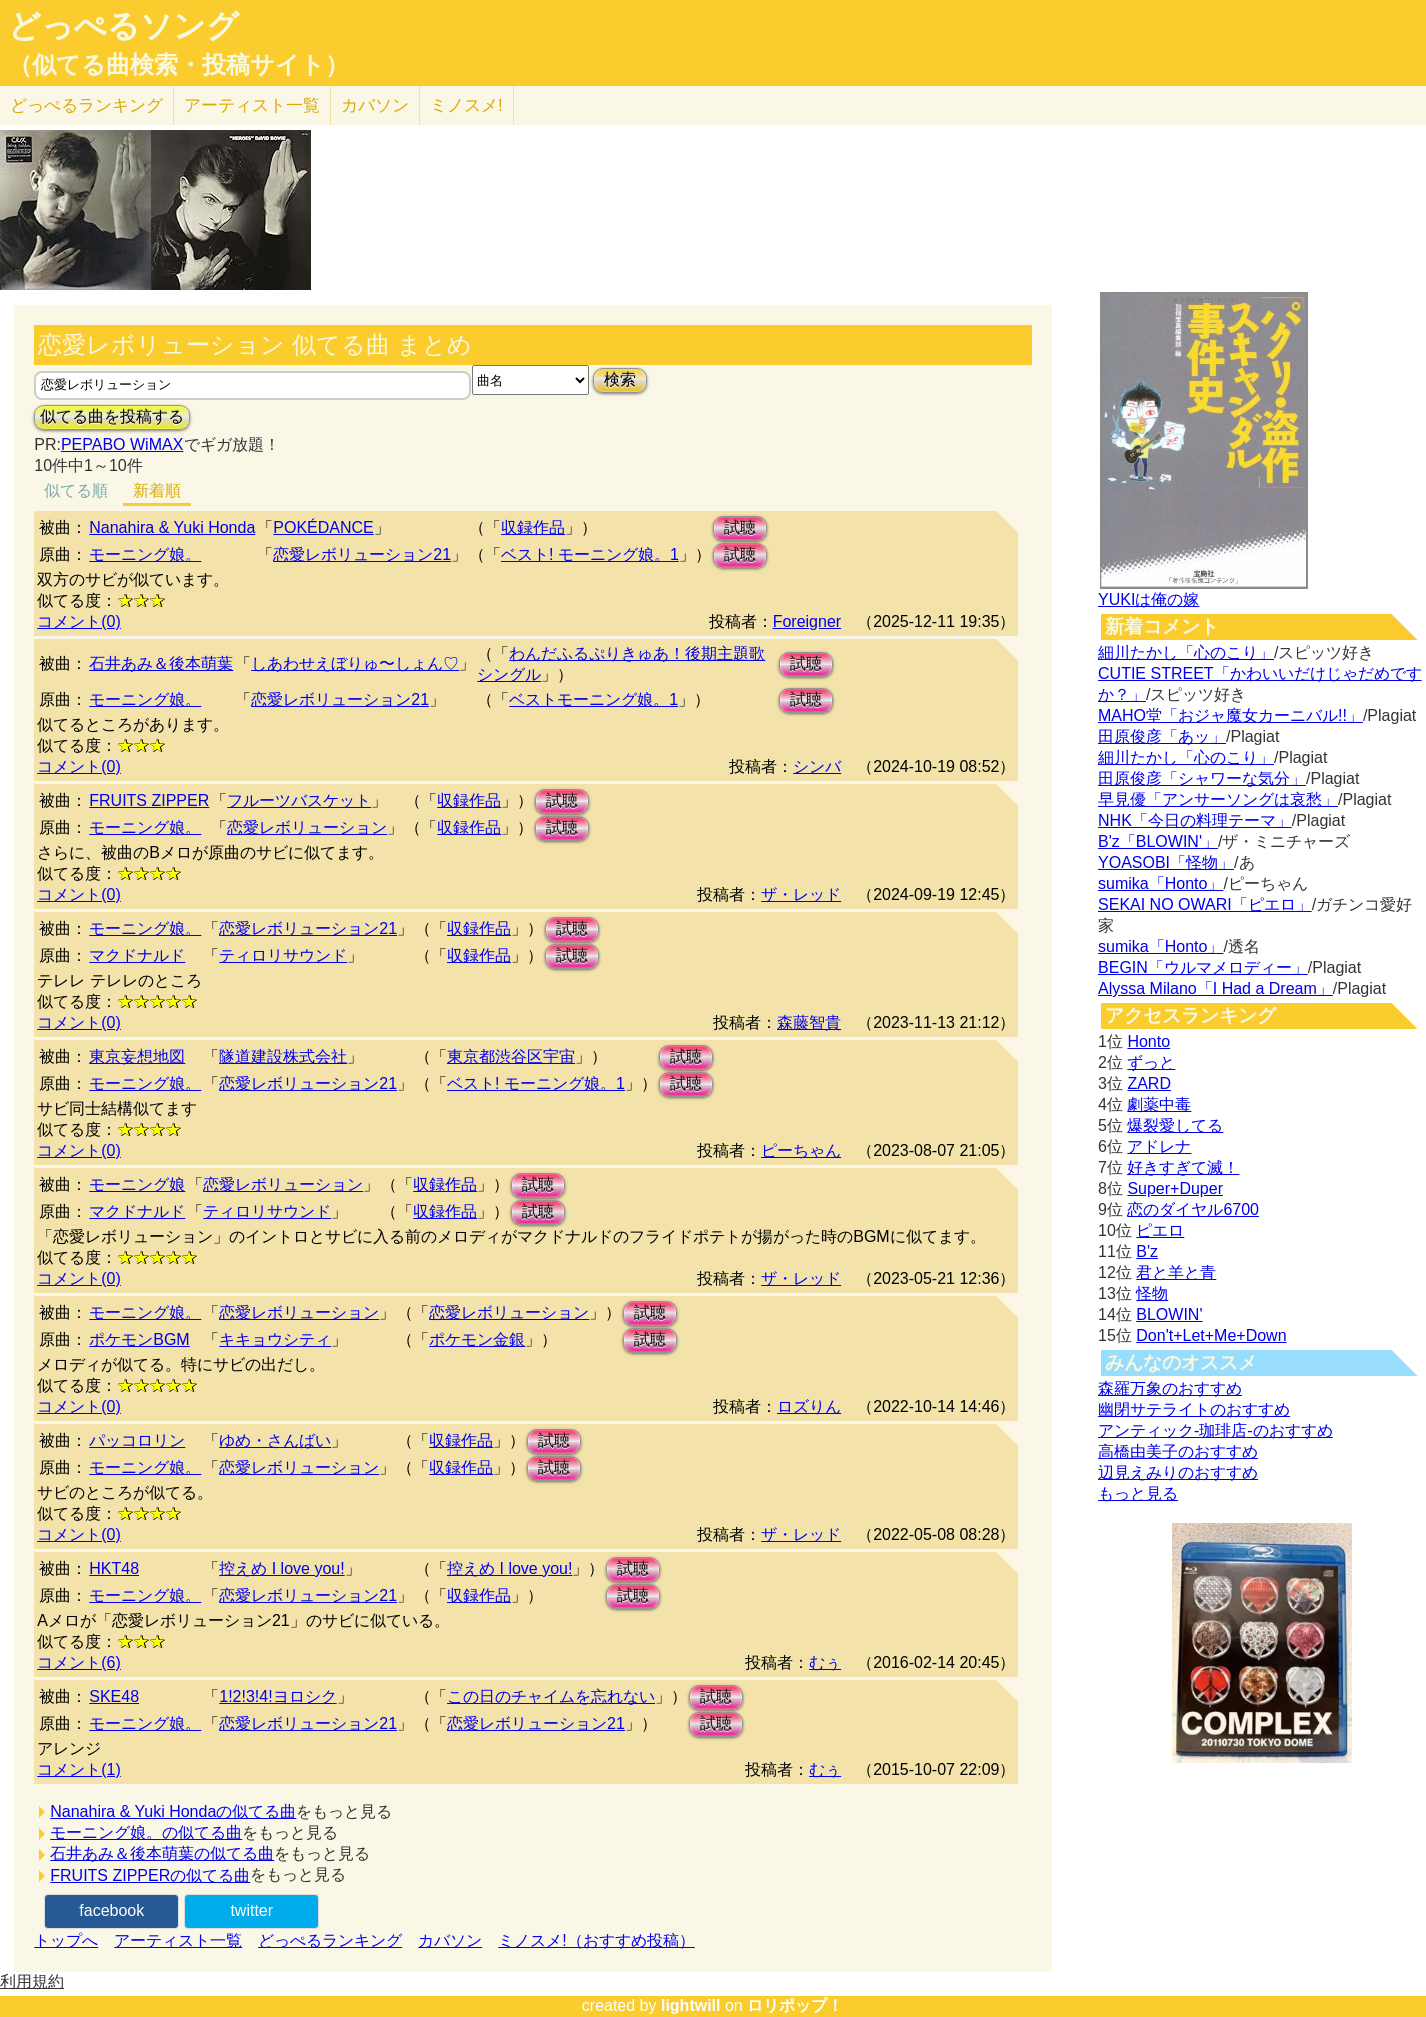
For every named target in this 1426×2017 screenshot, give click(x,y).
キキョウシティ (275, 1339)
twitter (251, 1910)
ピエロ (1160, 1230)
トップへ (66, 1940)
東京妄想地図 (137, 1056)
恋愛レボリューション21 (362, 554)
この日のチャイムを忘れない (551, 1696)
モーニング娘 (137, 1184)
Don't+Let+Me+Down (1211, 1335)
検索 (620, 379)
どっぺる (86, 105)
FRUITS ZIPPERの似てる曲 (150, 1875)
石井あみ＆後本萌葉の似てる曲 (162, 1853)
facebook (111, 1910)
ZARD (1149, 1083)
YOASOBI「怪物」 (1166, 862)
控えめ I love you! (281, 1568)
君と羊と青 (1176, 1272)
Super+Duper (1175, 1188)
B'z (1147, 1251)
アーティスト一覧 (178, 1940)
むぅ (825, 1662)
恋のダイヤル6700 (1193, 1209)
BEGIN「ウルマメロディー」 (1203, 967)
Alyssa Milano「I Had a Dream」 (1215, 988)
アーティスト (252, 105)
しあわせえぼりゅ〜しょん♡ (355, 663)
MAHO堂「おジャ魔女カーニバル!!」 (1230, 715)
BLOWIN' (1169, 1314)
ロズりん (809, 1406)
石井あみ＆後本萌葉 (161, 663)
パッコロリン (137, 1440)
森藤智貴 (809, 1022)
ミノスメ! (466, 105)
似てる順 (76, 490)
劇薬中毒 (1159, 1104)
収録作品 (533, 527)
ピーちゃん (801, 1150)
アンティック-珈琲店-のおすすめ (1215, 1430)
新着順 (157, 490)
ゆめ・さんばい (275, 1440)
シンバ (817, 766)
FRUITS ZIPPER (149, 800)
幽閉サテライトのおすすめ (1194, 1409)
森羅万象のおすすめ (1170, 1388)
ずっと (1151, 1062)
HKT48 (114, 1568)
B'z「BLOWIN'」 (1158, 841)
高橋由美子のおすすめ (1178, 1451)
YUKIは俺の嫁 (1148, 599)
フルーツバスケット (299, 800)
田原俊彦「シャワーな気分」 (1202, 778)
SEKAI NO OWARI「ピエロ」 (1205, 904)
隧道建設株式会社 (283, 1056)
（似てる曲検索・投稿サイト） (178, 65)
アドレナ (1159, 1146)
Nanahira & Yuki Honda (172, 527)
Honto (1148, 1041)
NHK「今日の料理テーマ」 (1195, 820)
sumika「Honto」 (1160, 883)
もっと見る (1138, 1493)
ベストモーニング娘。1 (593, 699)
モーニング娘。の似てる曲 (146, 1832)
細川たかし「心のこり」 (1186, 652)
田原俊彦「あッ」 (1162, 736)
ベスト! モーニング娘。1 (590, 554)
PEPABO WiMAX (122, 444)
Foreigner (807, 621)
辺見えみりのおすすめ (1178, 1472)
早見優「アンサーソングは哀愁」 (1218, 799)
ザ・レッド (801, 894)
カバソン (375, 105)
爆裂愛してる (1175, 1125)
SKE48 (114, 1696)
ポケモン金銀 (477, 1339)
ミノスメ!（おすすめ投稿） (596, 1940)
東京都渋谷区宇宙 (511, 1056)
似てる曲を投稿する (112, 416)
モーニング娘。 (145, 554)
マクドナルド (137, 955)
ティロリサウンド (283, 955)
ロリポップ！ (795, 2005)
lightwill (691, 2005)
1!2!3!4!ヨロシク (277, 1696)
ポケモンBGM (139, 1339)
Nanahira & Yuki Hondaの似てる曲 (173, 1811)
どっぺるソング (123, 26)
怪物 (1152, 1293)
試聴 (740, 527)
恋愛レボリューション (307, 827)
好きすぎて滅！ (1183, 1167)
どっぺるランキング (330, 1940)
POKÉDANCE (323, 527)
